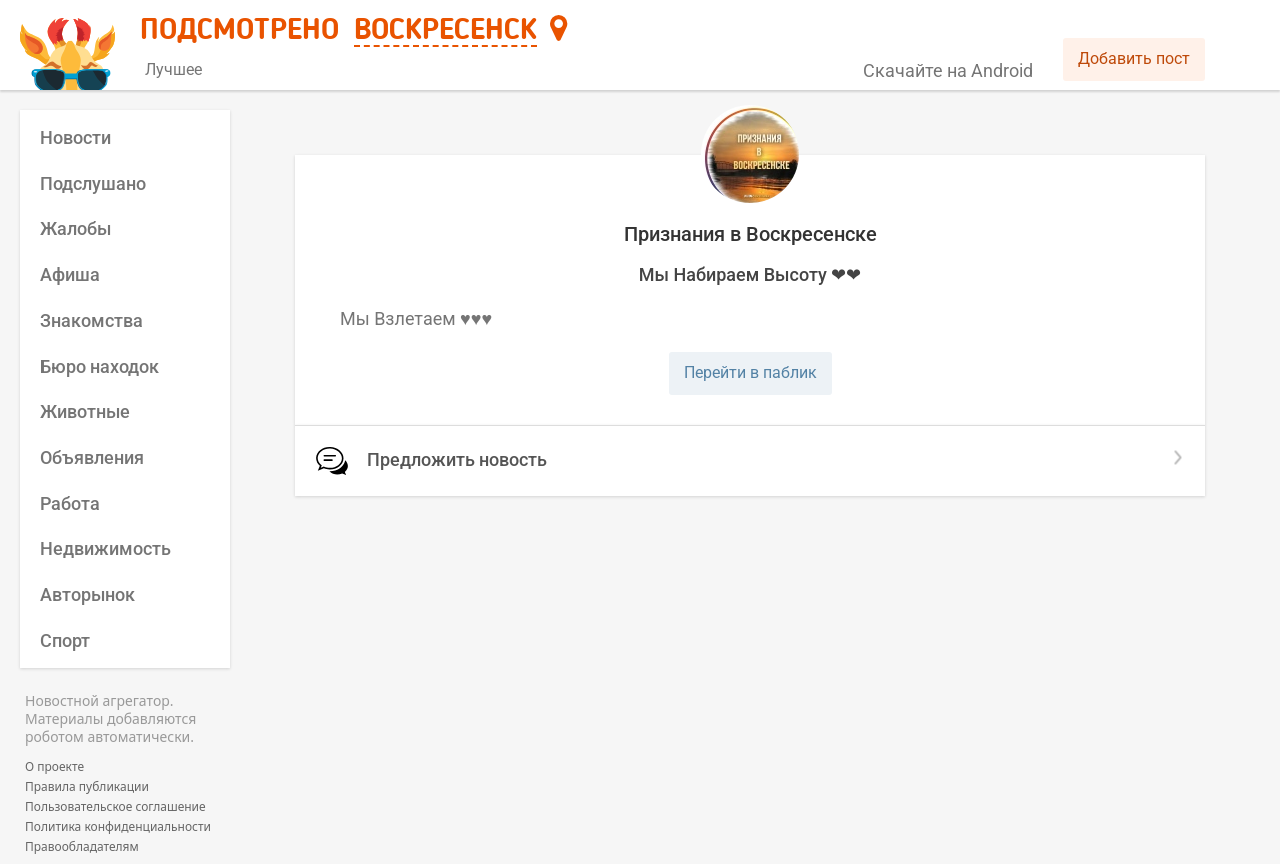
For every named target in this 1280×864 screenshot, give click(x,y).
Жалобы (75, 228)
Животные (85, 411)
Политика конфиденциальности (118, 827)
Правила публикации (87, 787)
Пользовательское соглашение (115, 807)
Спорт (65, 640)
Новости (75, 137)
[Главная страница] (70, 46)
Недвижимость (105, 548)
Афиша (70, 274)
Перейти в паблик (750, 372)
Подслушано (93, 183)
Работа (70, 503)
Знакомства (91, 320)
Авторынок (87, 594)
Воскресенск (445, 31)
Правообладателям (82, 847)
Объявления (92, 457)
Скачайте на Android (948, 70)
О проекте (54, 767)
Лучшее (173, 69)
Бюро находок (99, 366)
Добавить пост (1134, 58)
